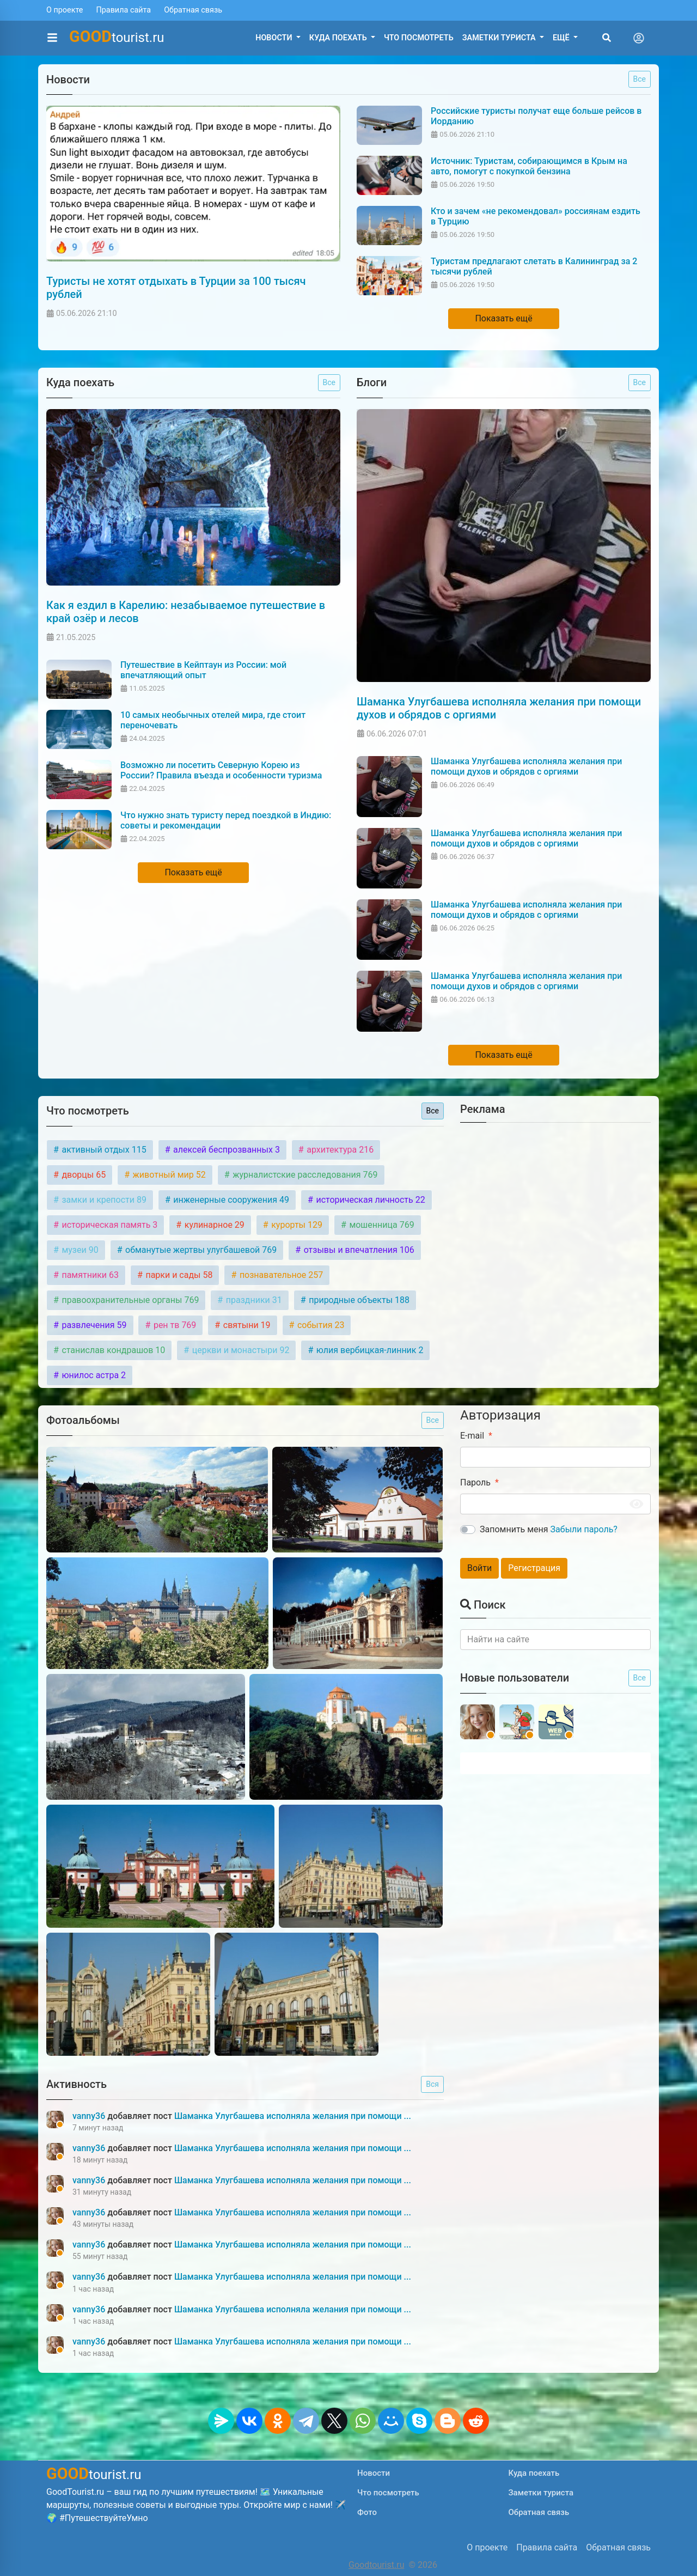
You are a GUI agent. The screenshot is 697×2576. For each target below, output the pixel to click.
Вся (432, 2084)
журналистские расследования (303, 1175)
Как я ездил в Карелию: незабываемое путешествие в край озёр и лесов (185, 612)
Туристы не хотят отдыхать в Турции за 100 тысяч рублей (175, 288)
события (319, 1325)
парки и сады (177, 1275)
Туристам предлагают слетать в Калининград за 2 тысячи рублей (534, 266)
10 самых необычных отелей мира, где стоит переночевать (212, 720)
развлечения (92, 1325)
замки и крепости (102, 1200)
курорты (295, 1225)
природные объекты (358, 1300)
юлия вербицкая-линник (369, 1350)
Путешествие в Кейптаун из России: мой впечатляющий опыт (203, 670)
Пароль (475, 1482)
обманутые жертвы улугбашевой (200, 1250)
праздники (253, 1300)
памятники (89, 1275)
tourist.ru (116, 36)
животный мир (168, 1175)
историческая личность (369, 1200)
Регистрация (534, 1568)
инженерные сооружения (230, 1200)
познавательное (280, 1275)
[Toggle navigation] (639, 38)
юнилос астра (92, 1375)
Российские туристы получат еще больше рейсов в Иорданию (536, 116)
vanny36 (89, 2116)
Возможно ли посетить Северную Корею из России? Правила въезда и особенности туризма (221, 770)
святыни (246, 1325)
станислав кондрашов (112, 1350)
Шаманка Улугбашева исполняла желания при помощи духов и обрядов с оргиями (499, 708)
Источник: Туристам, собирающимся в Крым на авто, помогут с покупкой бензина (529, 166)
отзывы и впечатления (358, 1250)
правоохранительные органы (129, 1300)
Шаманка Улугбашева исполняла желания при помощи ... (292, 2116)
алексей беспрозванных (225, 1149)
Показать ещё (503, 318)
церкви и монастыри (240, 1350)
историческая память (108, 1225)
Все (639, 79)
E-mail (472, 1435)
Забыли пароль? (584, 1529)
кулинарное (213, 1225)
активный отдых (102, 1149)
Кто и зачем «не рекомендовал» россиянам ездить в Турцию (535, 216)
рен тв (173, 1325)
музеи (78, 1250)
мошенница (380, 1225)
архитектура (339, 1149)
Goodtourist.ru (376, 2565)
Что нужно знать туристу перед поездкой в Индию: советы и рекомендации (225, 820)
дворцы (82, 1175)
